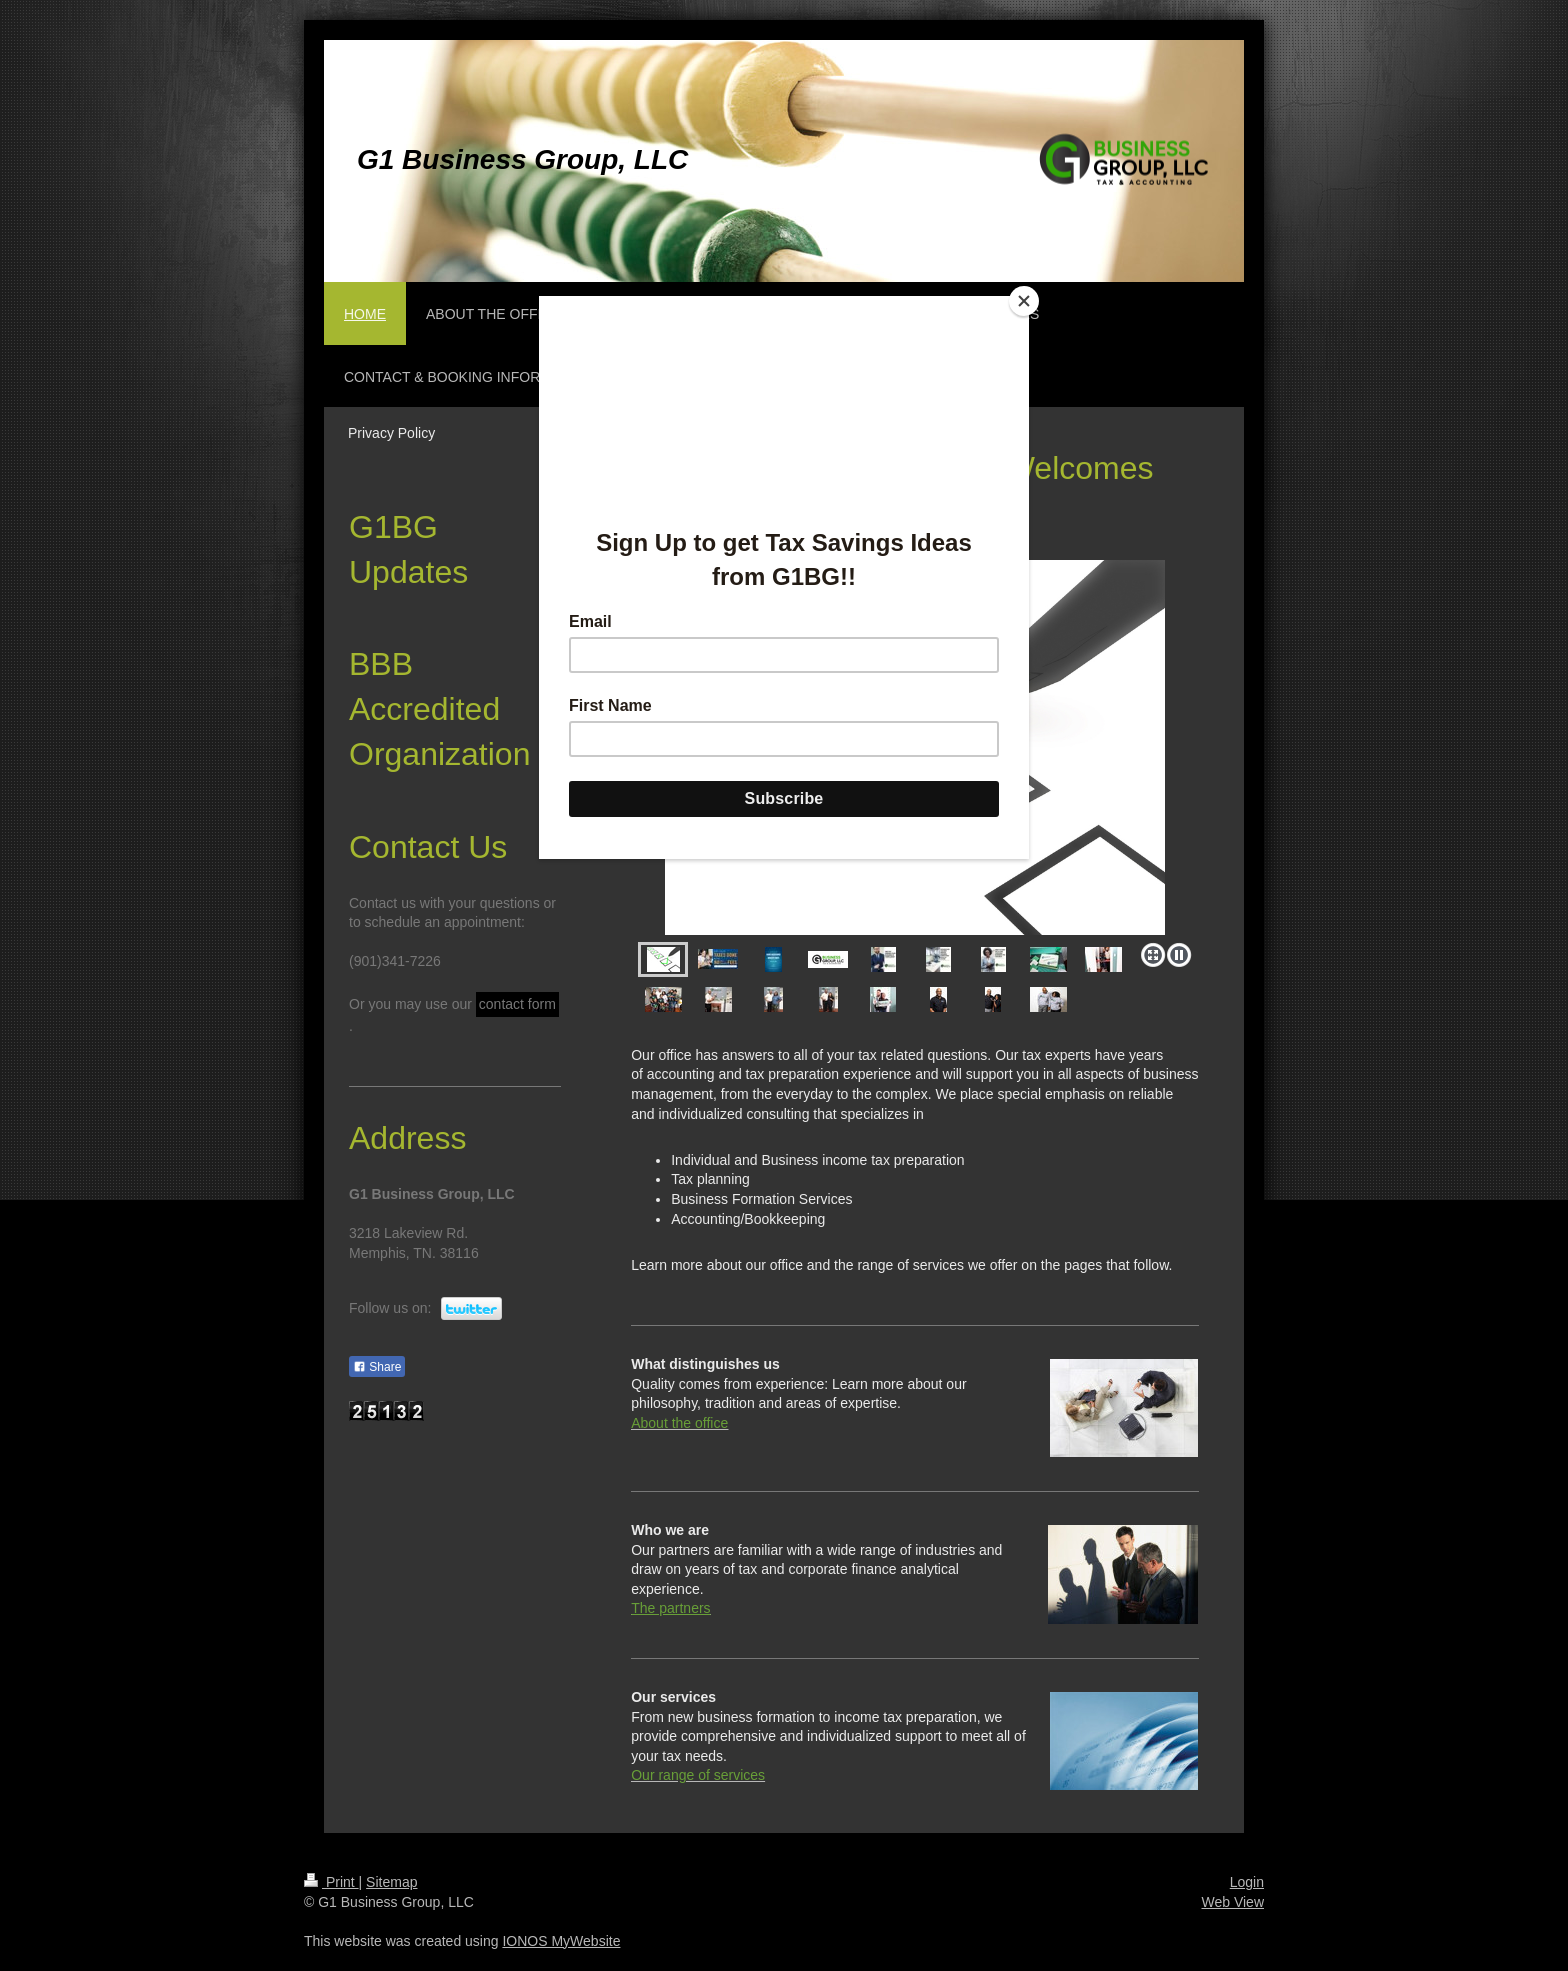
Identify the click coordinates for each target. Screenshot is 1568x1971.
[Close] (1024, 301)
